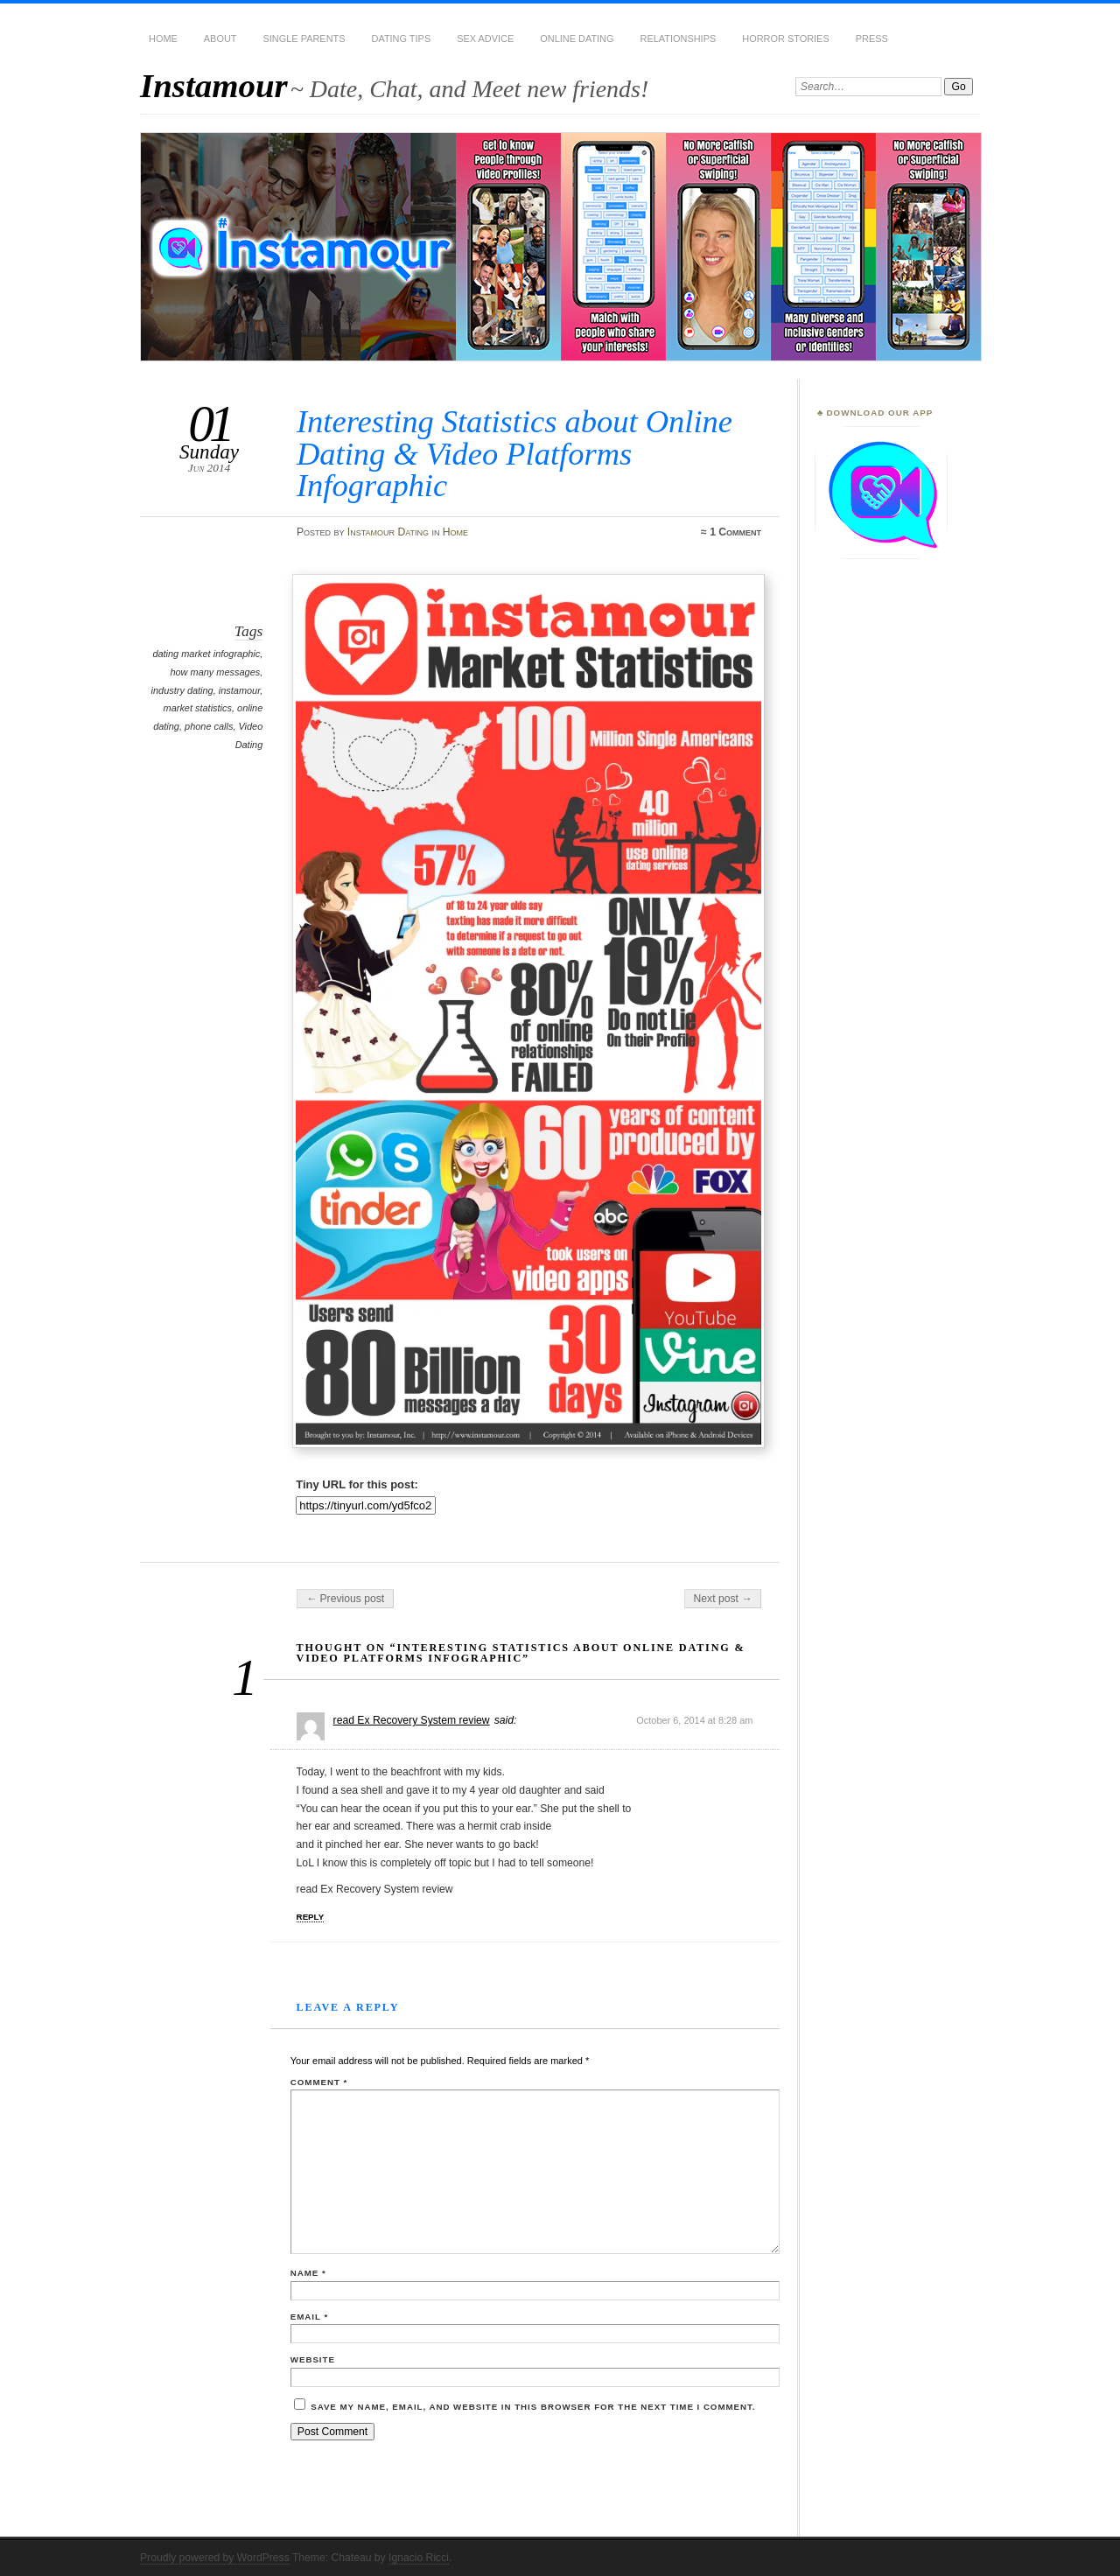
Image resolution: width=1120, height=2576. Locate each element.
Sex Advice (485, 38)
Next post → (723, 1598)
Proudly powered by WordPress (215, 2558)
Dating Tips (401, 38)
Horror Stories (785, 38)
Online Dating (576, 38)
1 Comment (735, 532)
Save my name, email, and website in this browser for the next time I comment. (533, 2407)
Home (163, 38)
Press (872, 38)
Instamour (214, 85)
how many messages (215, 672)
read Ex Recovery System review (411, 1720)
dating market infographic (206, 653)
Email (309, 2316)
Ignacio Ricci (418, 2558)
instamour (239, 690)
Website (312, 2359)
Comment (318, 2082)
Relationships (678, 38)
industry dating (182, 690)
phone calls (209, 726)
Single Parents (304, 38)
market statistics (198, 708)
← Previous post (345, 1598)
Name (308, 2273)
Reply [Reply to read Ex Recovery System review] (311, 1917)
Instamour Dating (388, 532)
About (220, 38)
